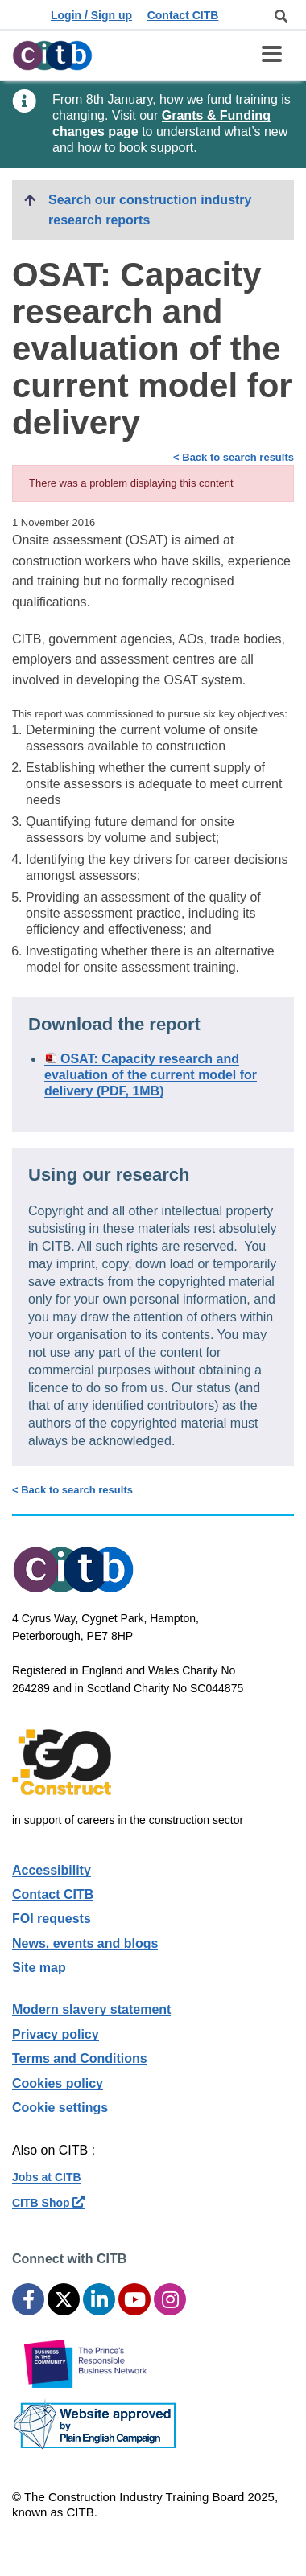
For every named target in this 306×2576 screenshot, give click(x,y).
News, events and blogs (85, 1943)
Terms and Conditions (79, 2058)
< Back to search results (233, 457)
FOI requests (51, 1918)
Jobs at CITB (46, 2177)
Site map (39, 1967)
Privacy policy (55, 2034)
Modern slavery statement (91, 2009)
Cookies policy (57, 2083)
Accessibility (51, 1870)
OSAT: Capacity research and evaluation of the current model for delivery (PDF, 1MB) (150, 1075)
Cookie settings (60, 2107)
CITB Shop (48, 2202)
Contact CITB (183, 15)
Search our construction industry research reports (149, 210)
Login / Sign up (91, 15)
